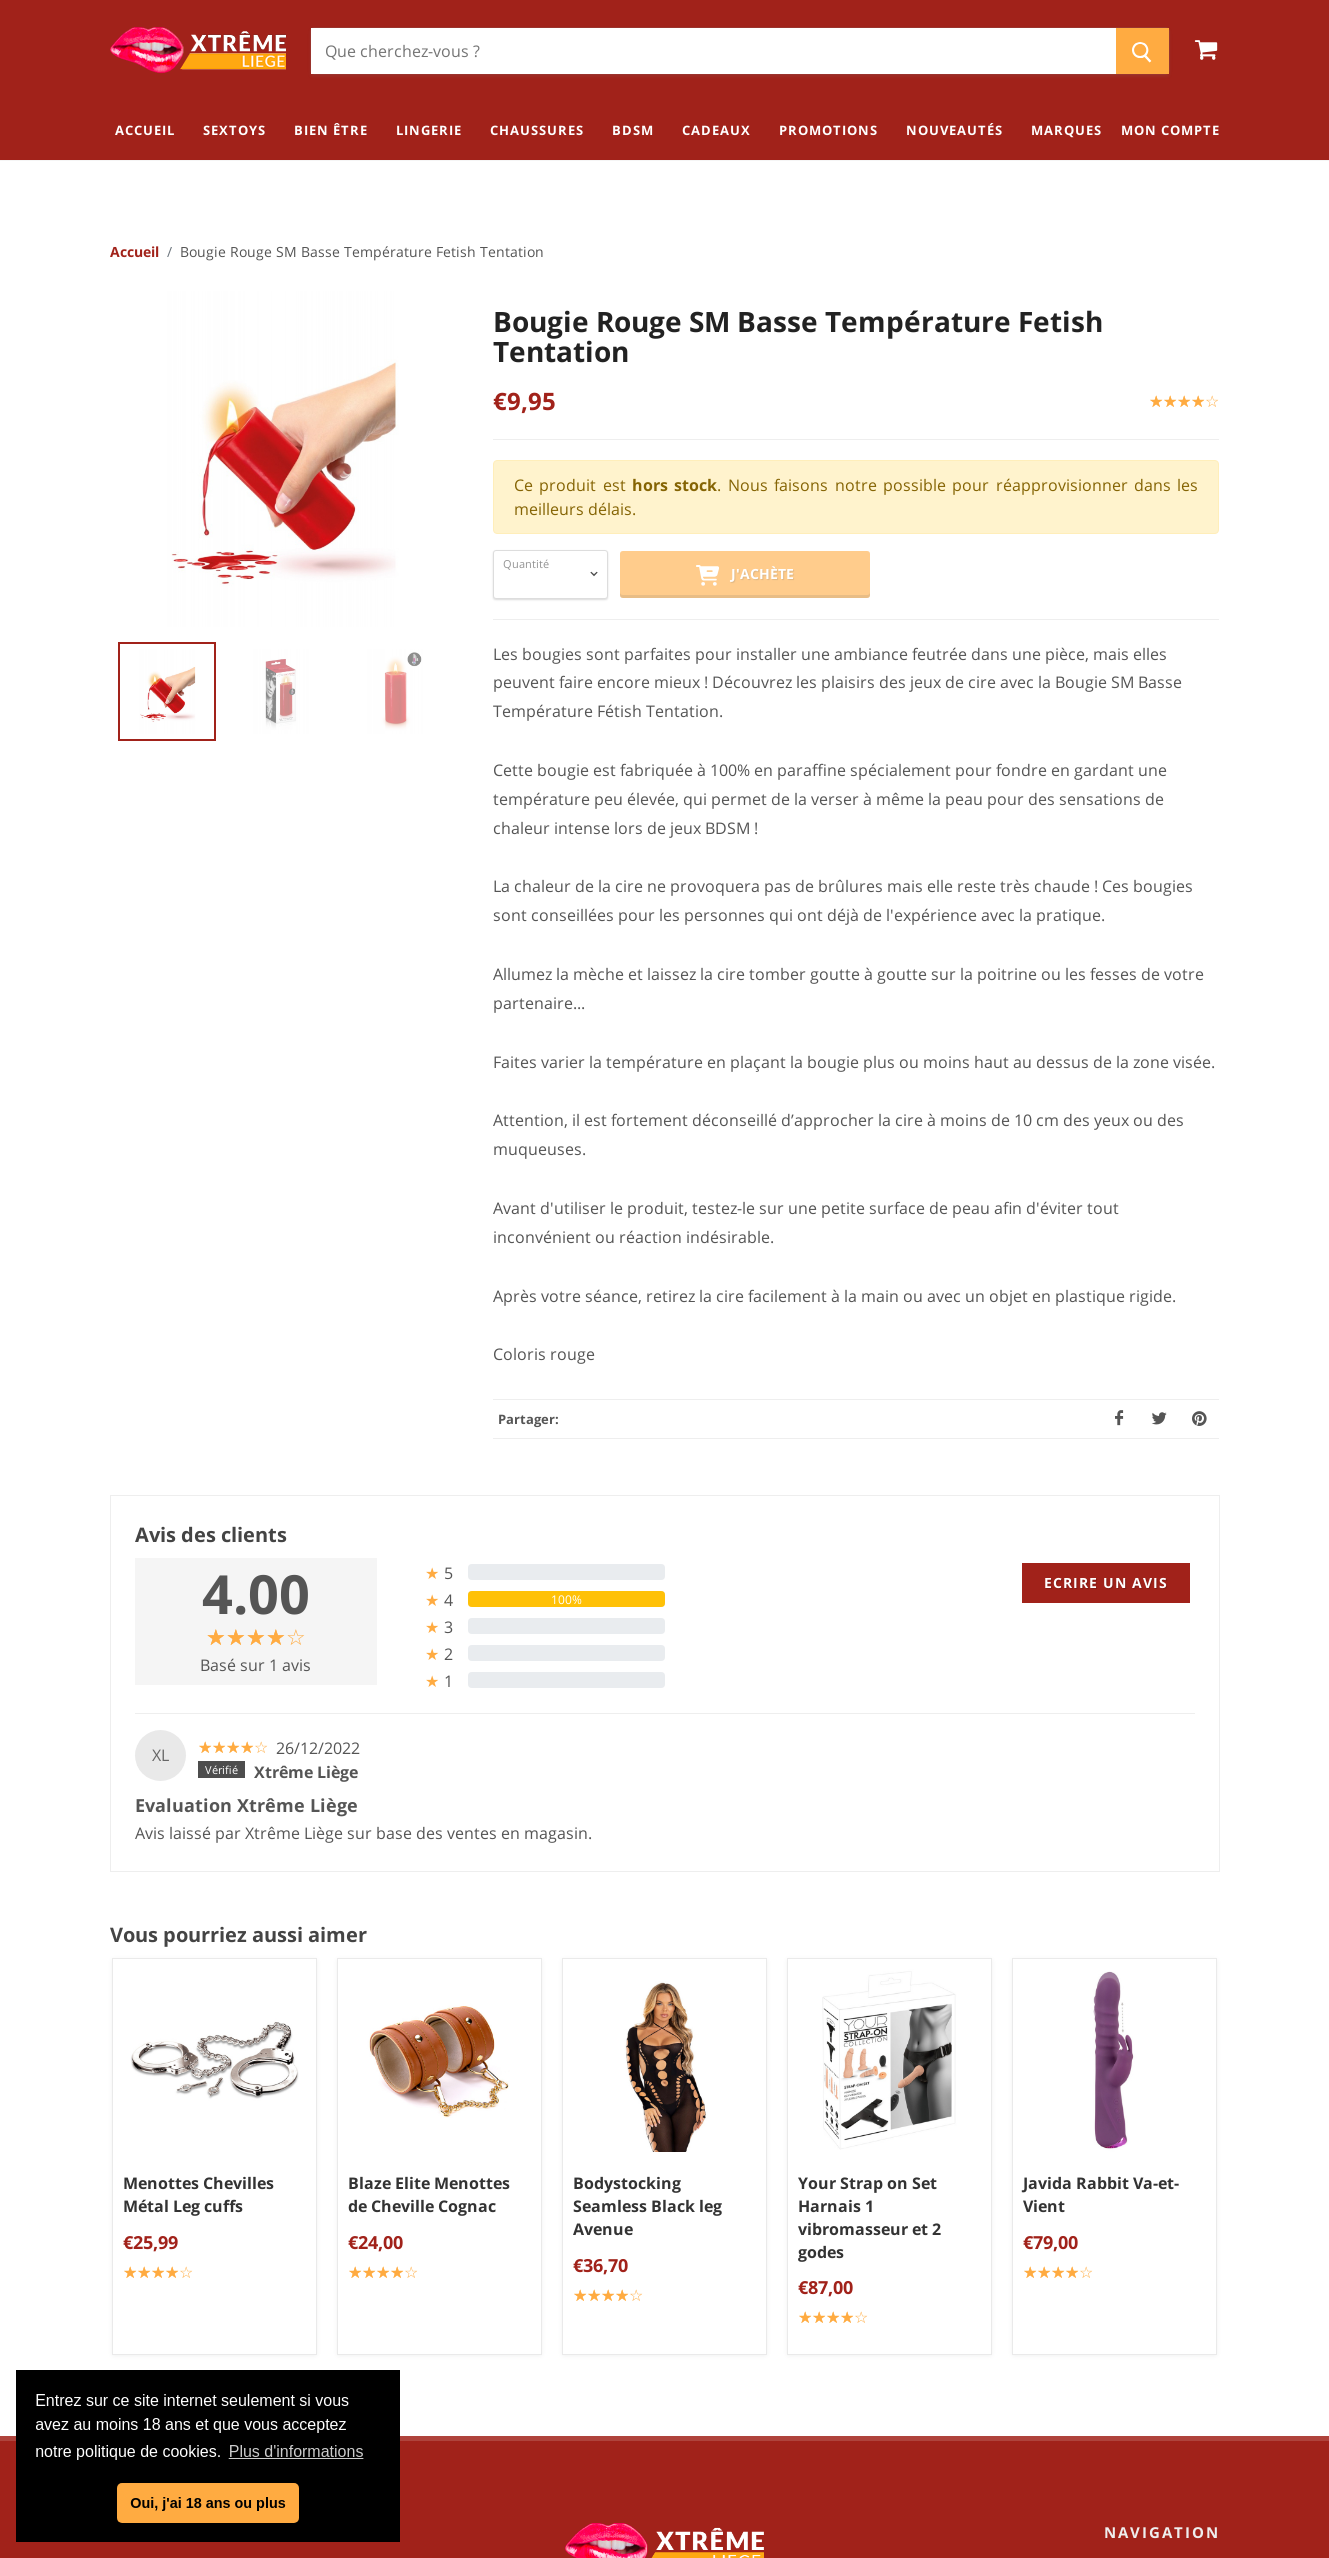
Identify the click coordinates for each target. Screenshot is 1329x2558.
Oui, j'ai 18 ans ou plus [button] (207, 2503)
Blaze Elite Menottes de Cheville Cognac (429, 2195)
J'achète (745, 575)
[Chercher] (713, 51)
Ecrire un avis (1106, 1582)
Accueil (134, 251)
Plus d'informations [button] (296, 2451)
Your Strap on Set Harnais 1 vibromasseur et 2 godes (869, 2218)
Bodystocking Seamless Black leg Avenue (647, 2207)
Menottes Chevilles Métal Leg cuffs (198, 2195)
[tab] (528, 1572)
